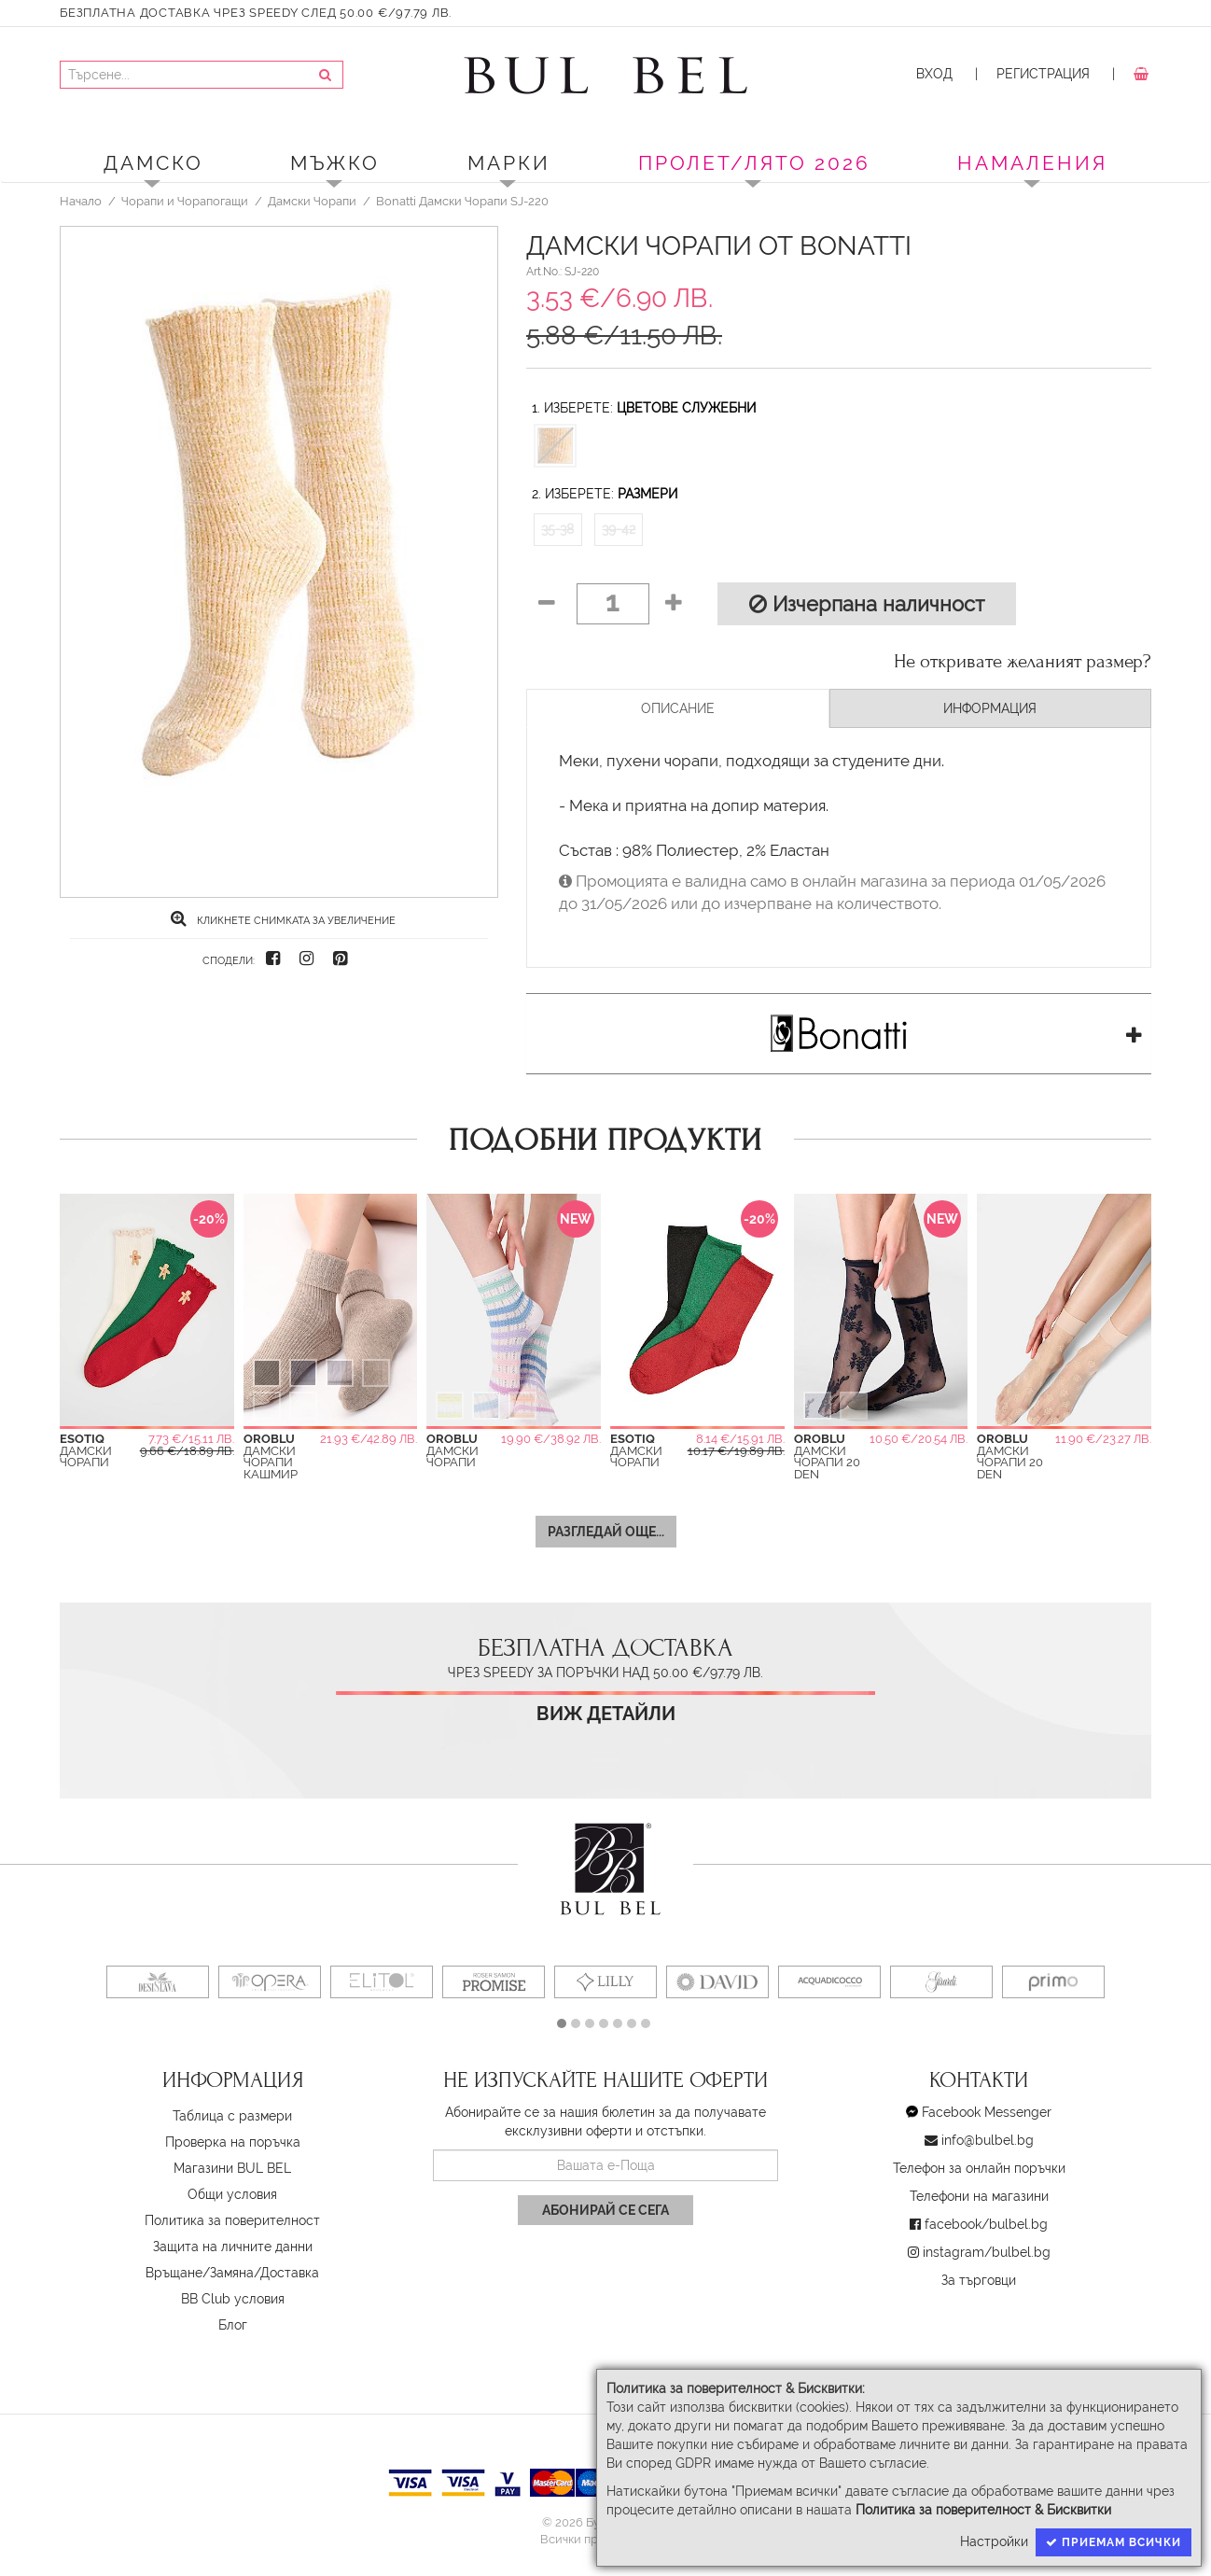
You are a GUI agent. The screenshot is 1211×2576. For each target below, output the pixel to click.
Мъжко (335, 163)
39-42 (618, 529)
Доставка (289, 2272)
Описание (678, 708)
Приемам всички (1113, 2542)
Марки (508, 163)
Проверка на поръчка (232, 2142)
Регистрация (1043, 73)
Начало (81, 200)
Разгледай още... (606, 1531)
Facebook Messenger (986, 2112)
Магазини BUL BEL (232, 2168)
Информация (990, 708)
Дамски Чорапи (312, 200)
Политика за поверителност (232, 2220)
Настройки (994, 2541)
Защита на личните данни (233, 2246)
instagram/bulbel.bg (987, 2252)
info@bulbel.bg (987, 2140)
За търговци (978, 2280)
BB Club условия (233, 2298)
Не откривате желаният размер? (1022, 662)
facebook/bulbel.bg (986, 2224)
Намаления (1032, 163)
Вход (934, 73)
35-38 (557, 529)
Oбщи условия (232, 2194)
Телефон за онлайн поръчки (979, 2168)
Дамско (153, 163)
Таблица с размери (232, 2115)
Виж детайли (605, 1714)
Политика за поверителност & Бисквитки (983, 2509)
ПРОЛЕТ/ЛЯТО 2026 (754, 163)
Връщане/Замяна (200, 2272)
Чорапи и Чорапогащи (184, 200)
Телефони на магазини (979, 2196)
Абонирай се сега (605, 2210)
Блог (232, 2324)
